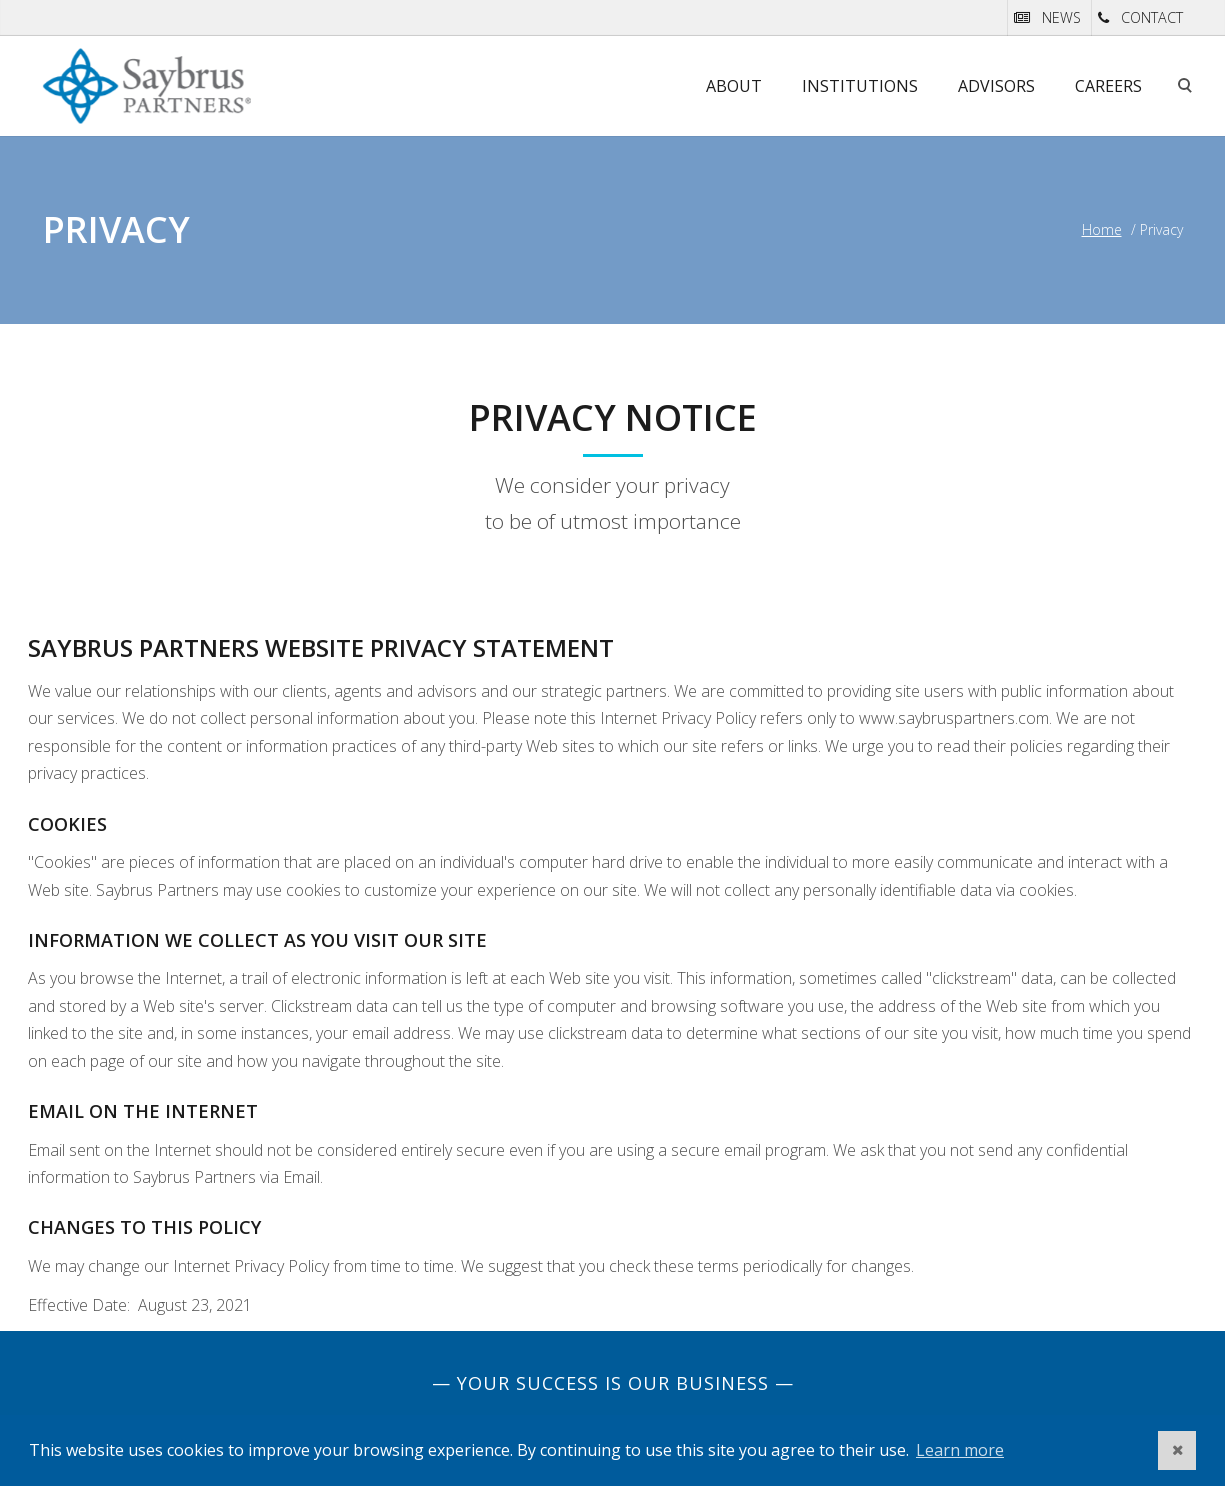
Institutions (860, 86)
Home (1102, 229)
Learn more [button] (960, 1450)
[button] (1177, 1451)
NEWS (1061, 17)
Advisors (996, 86)
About (734, 86)
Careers (1108, 86)
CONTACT (1152, 17)
